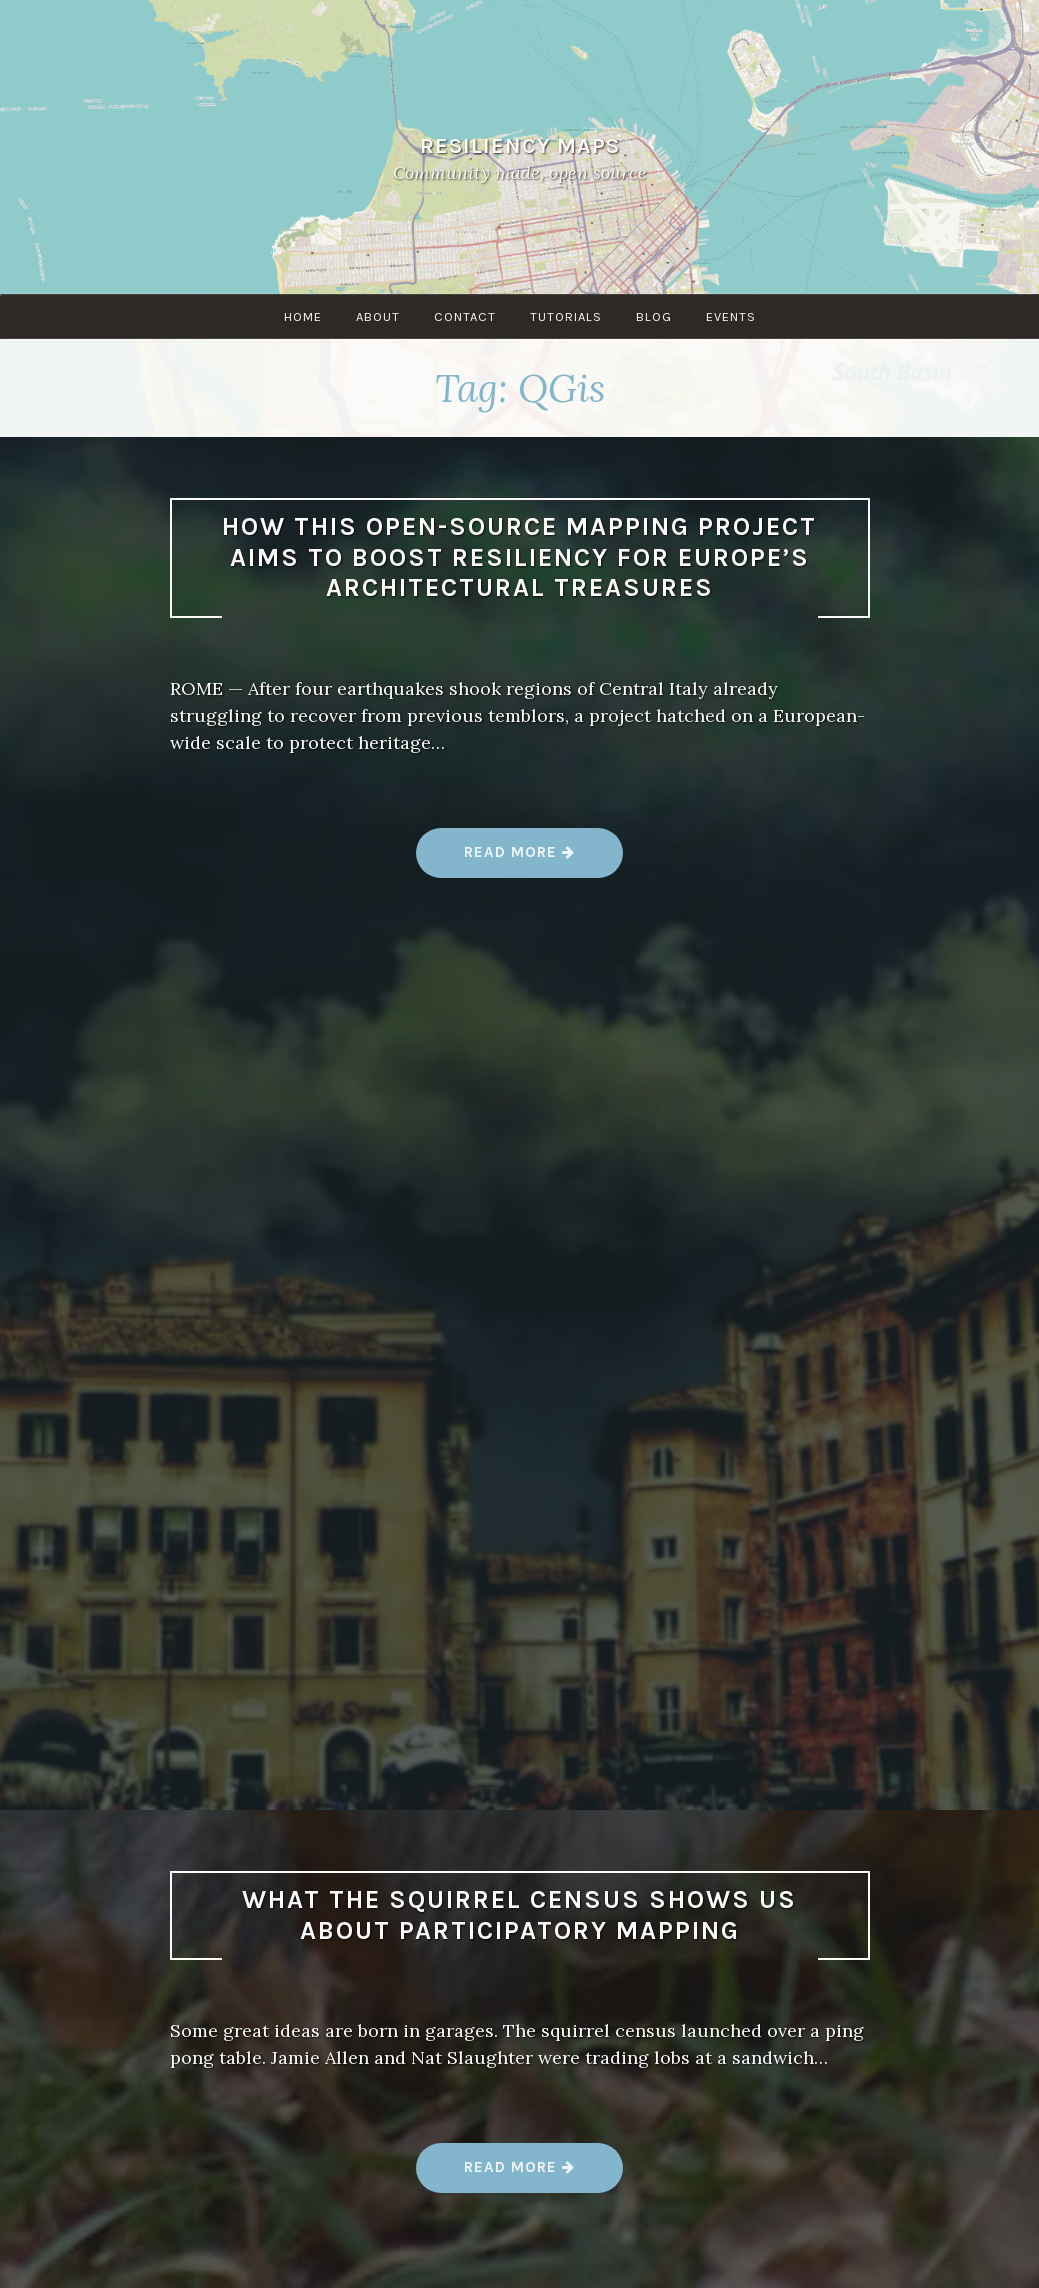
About (378, 316)
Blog (654, 316)
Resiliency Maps (520, 145)
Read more (520, 859)
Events (731, 316)
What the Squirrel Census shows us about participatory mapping (519, 1915)
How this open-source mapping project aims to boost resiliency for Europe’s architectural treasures (519, 557)
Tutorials (566, 316)
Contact (465, 316)
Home (303, 316)
